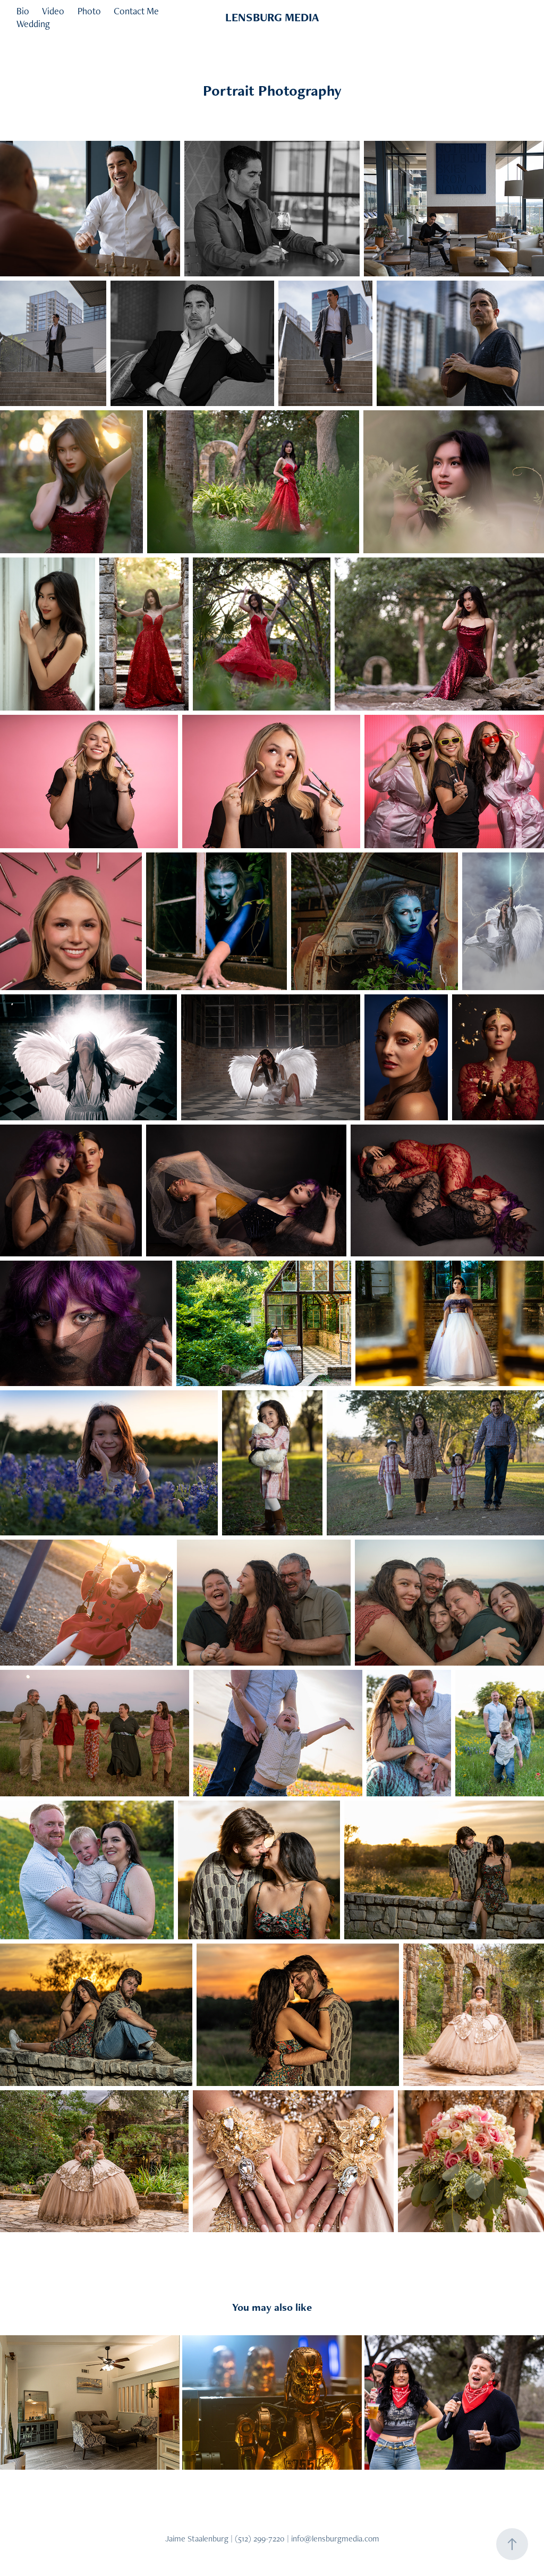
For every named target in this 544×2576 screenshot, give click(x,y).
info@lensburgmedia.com (335, 2538)
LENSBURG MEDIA (272, 17)
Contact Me (136, 11)
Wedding (33, 24)
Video (53, 11)
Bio (22, 11)
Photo (89, 11)
